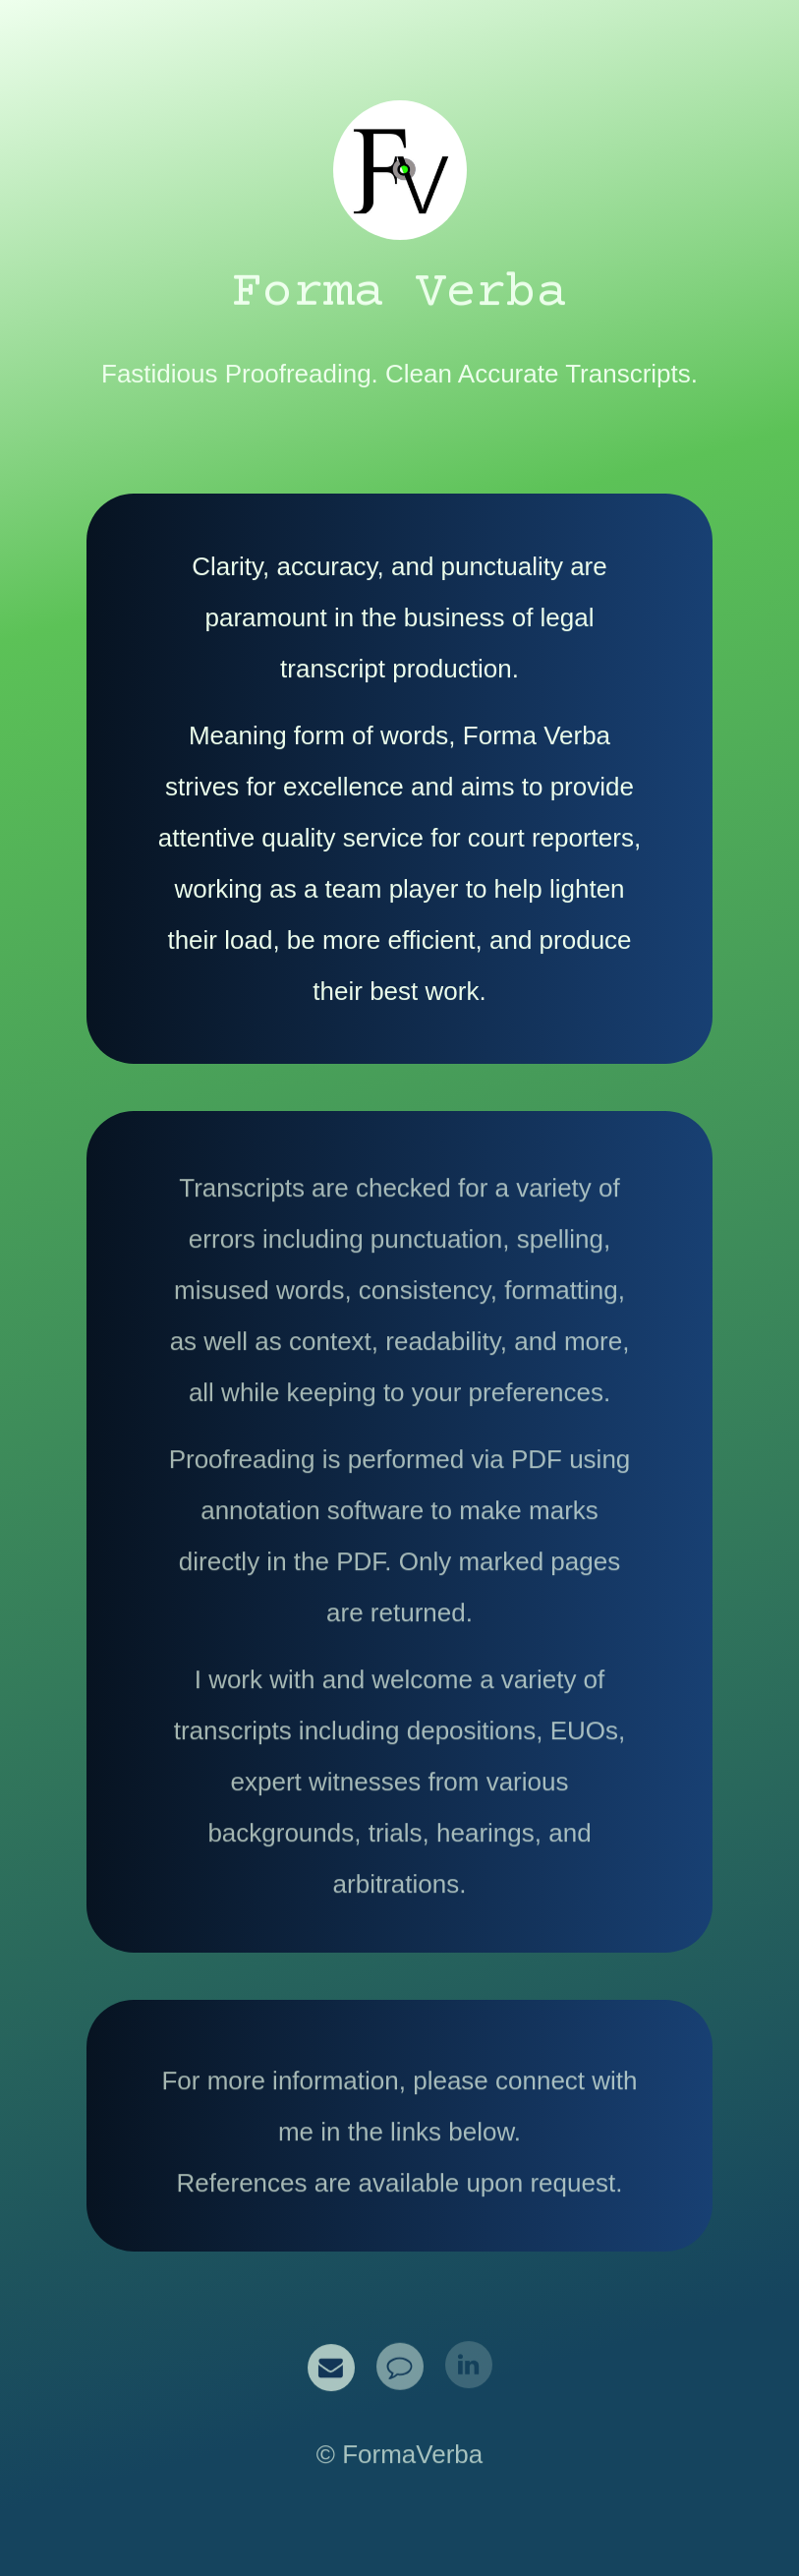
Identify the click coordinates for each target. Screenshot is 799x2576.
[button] (331, 2366)
